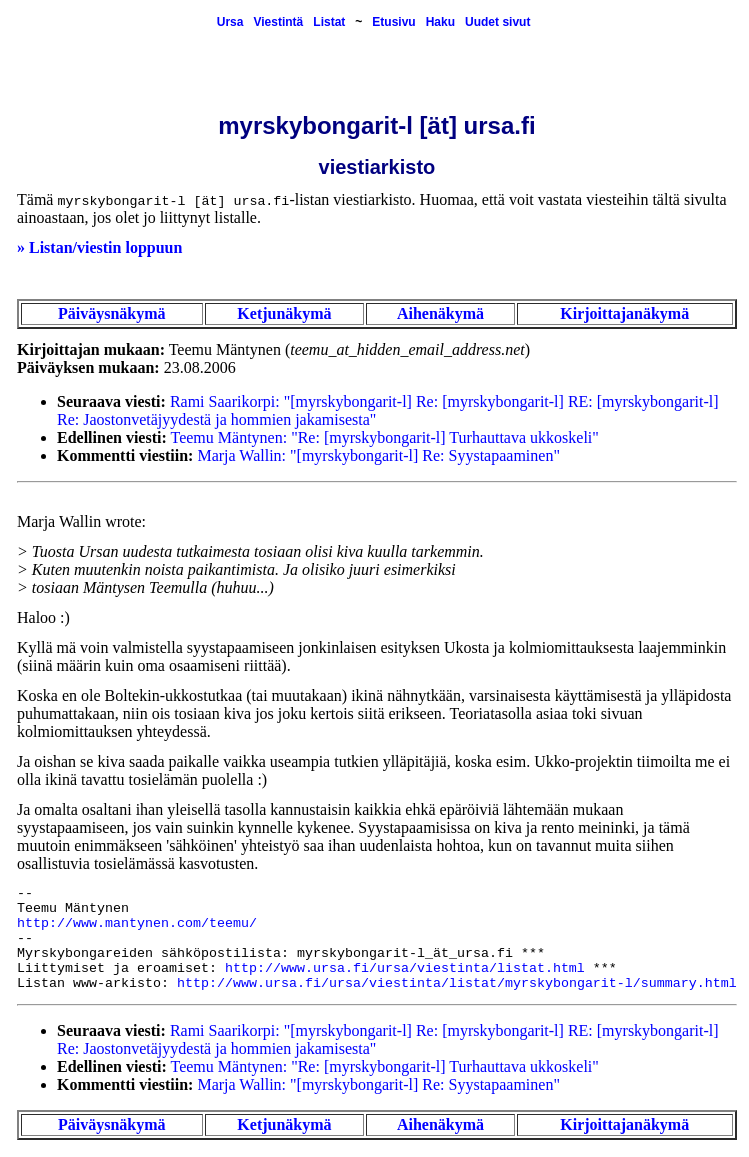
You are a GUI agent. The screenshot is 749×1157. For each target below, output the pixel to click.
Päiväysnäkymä (112, 313)
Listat (329, 22)
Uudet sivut (497, 22)
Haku (440, 22)
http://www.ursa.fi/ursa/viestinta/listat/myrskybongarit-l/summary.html (457, 983)
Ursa (230, 22)
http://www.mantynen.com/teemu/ (137, 923)
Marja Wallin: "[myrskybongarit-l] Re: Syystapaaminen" (378, 455)
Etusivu (393, 22)
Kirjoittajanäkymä (624, 313)
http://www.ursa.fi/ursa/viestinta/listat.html (405, 968)
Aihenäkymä (440, 313)
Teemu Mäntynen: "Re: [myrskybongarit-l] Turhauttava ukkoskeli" (385, 437)
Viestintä (278, 22)
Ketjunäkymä (284, 313)
